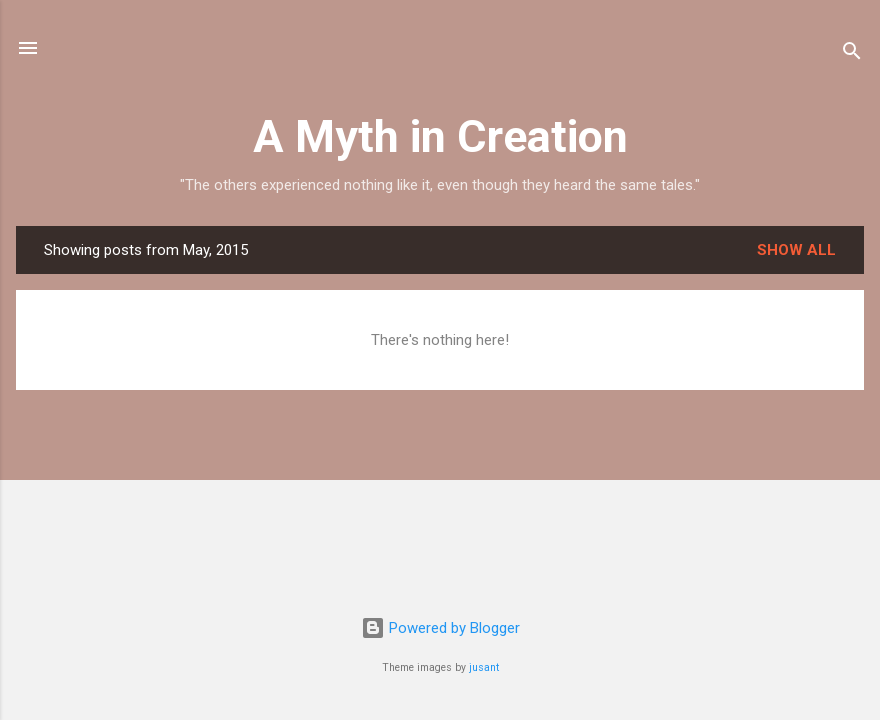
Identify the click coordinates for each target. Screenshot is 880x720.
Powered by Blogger (440, 628)
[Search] (852, 54)
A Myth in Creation (440, 136)
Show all (796, 250)
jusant (484, 667)
